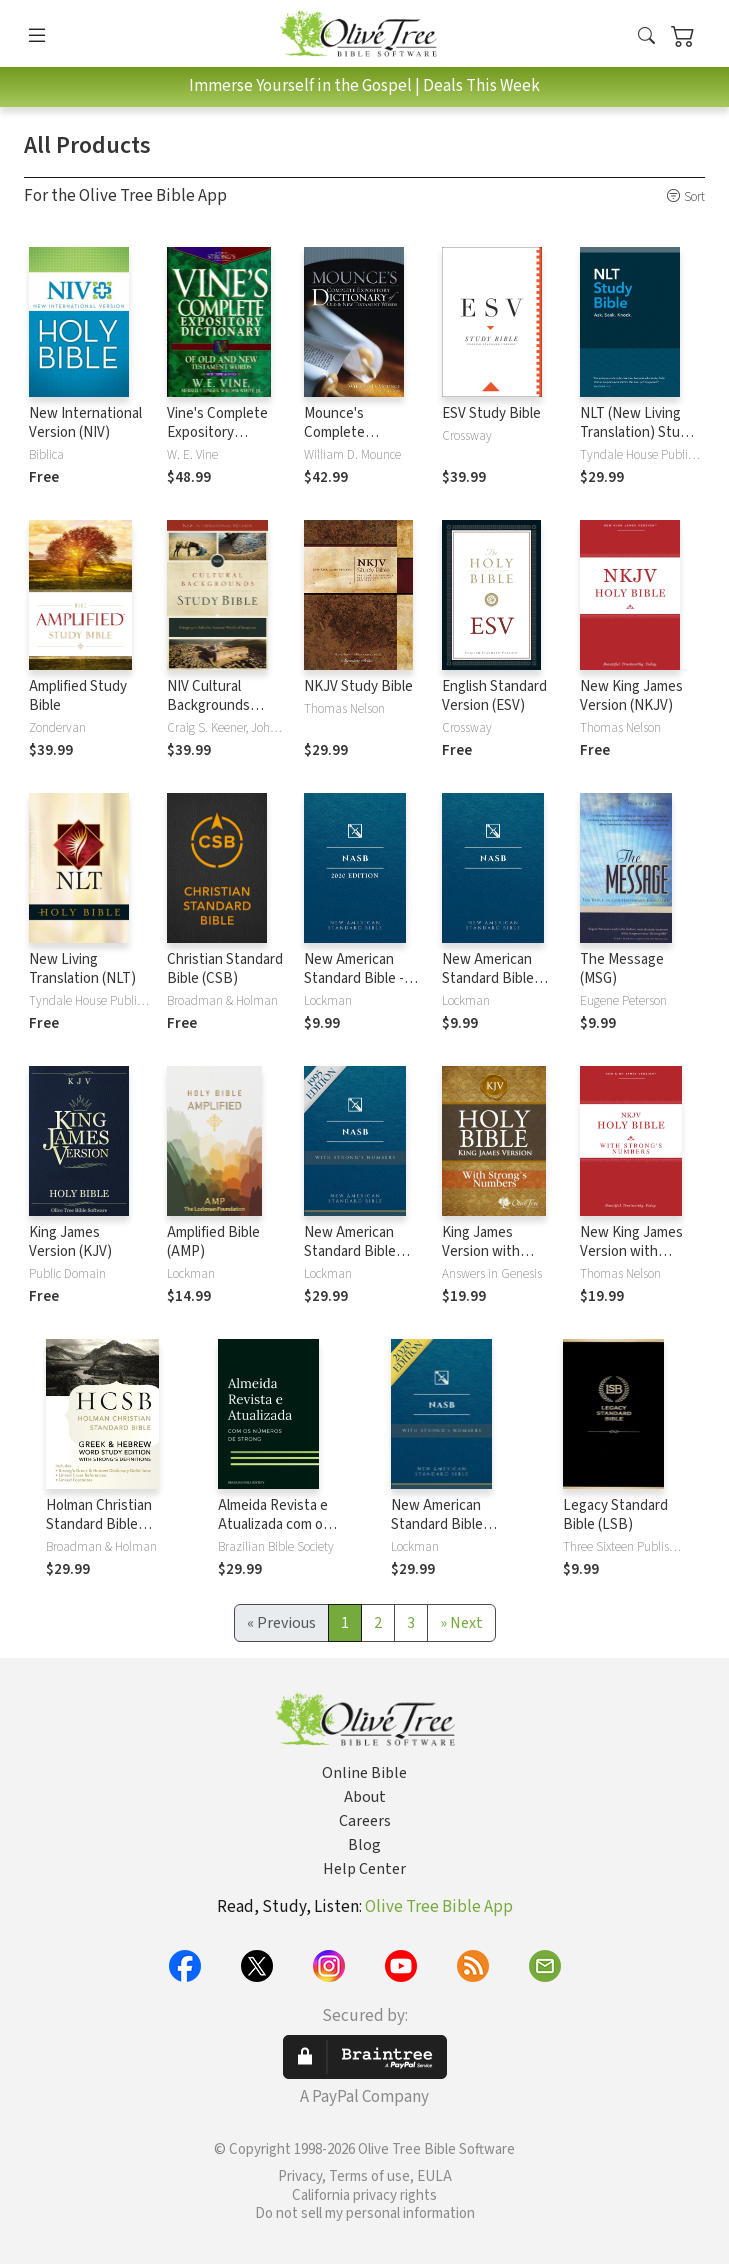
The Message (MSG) (622, 969)
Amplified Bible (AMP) (213, 1242)
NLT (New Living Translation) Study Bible (637, 432)
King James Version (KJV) (70, 1242)
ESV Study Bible (491, 413)
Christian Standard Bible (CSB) (225, 969)
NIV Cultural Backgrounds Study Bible (208, 705)
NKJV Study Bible (358, 686)
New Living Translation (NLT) (82, 969)
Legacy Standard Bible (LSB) (615, 1515)
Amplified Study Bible (78, 696)
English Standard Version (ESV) (494, 696)
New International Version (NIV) (85, 423)
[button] (646, 37)
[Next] (461, 1623)
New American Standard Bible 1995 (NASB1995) (494, 978)
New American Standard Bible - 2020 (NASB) (354, 978)
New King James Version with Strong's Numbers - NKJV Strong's (636, 1261)
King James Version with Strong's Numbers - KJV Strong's (498, 1261)
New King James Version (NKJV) (631, 696)
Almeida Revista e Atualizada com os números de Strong (278, 1524)
